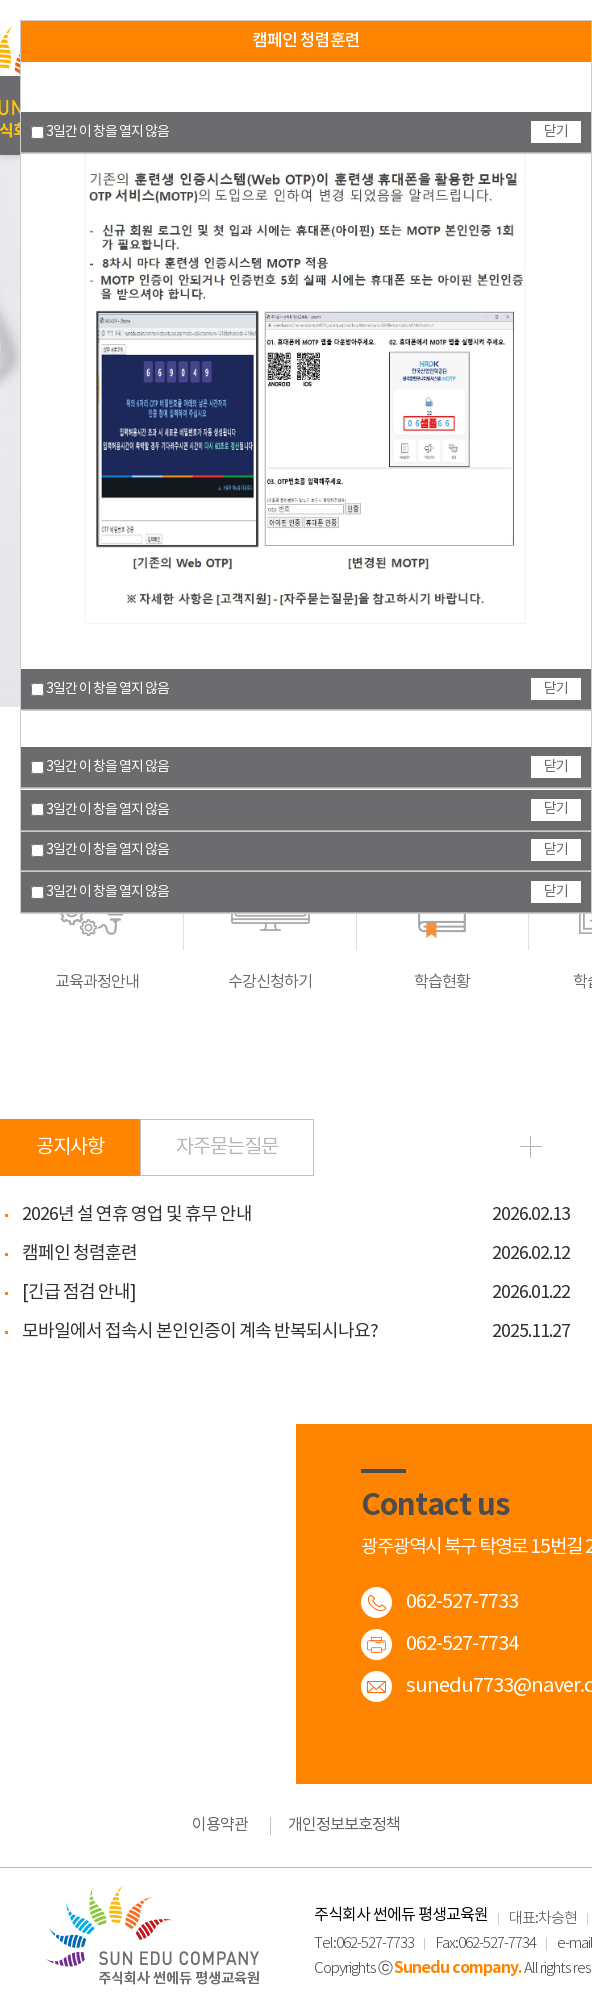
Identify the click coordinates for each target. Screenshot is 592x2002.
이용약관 (220, 1825)
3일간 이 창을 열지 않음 (100, 892)
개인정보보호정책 (344, 1825)
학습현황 (442, 913)
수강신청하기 (270, 913)
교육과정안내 (97, 913)
